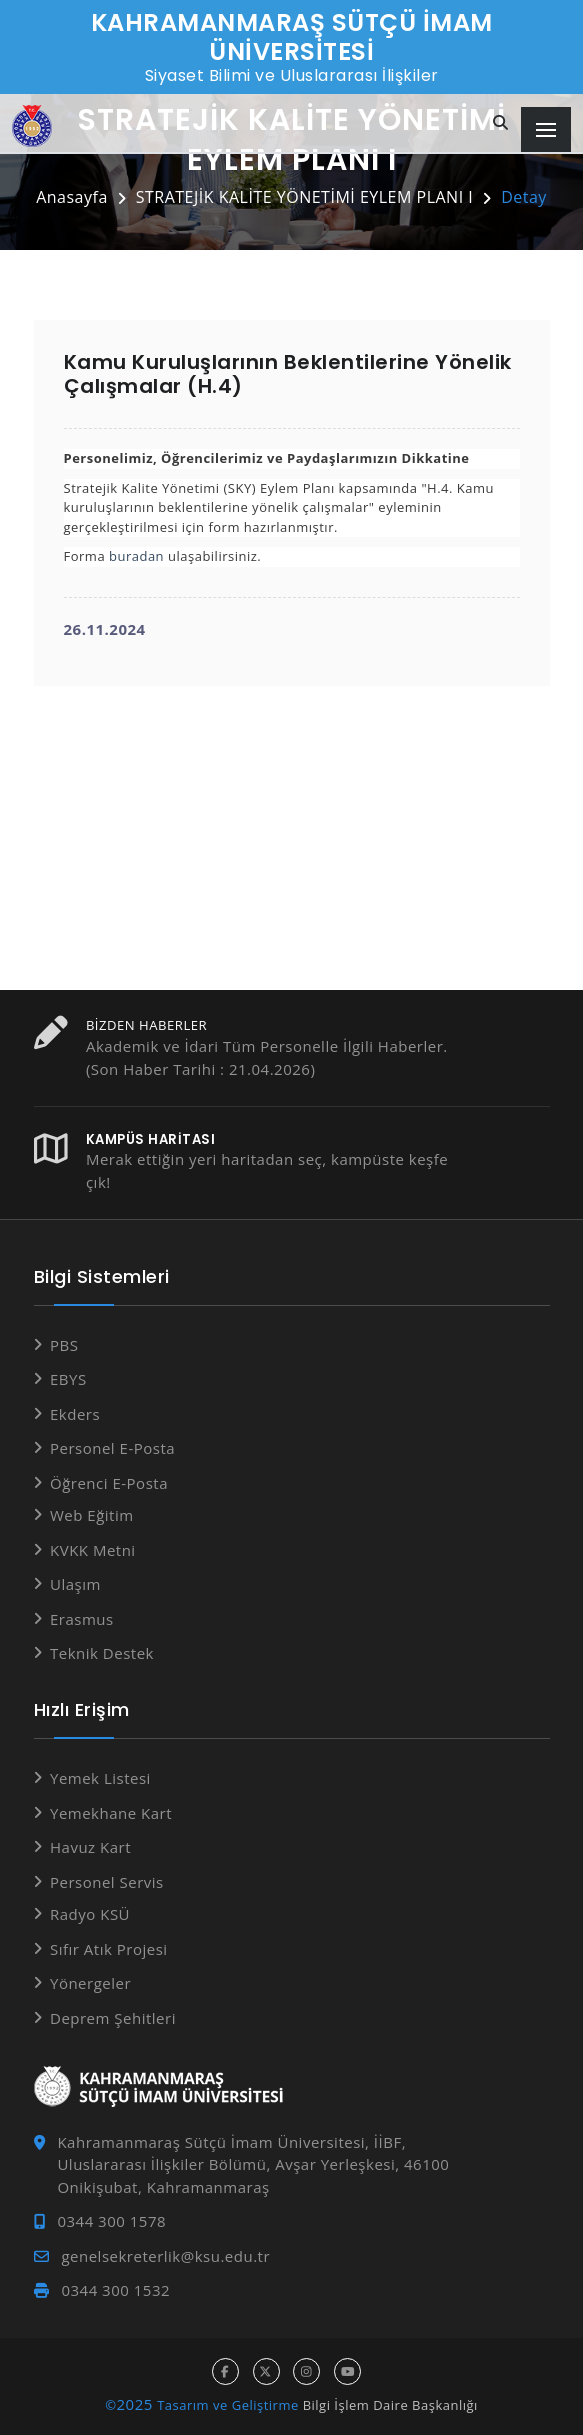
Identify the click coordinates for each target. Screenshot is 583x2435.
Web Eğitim (92, 1515)
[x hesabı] (266, 2371)
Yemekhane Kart (111, 1813)
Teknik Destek (102, 1653)
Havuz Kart (90, 1847)
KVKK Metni (93, 1550)
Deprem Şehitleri (113, 2018)
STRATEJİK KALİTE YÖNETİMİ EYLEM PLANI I (305, 197)
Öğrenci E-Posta (109, 1483)
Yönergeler (90, 1983)
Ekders (75, 1414)
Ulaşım (75, 1584)
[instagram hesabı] (306, 2371)
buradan (136, 556)
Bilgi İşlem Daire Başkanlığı (390, 2405)
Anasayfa (72, 197)
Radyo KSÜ (90, 1914)
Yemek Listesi (100, 1778)
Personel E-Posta (112, 1448)
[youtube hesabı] (347, 2371)
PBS (64, 1345)
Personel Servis (107, 1882)
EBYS (68, 1379)
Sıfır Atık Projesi (109, 1949)
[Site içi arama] (501, 123)
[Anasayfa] (32, 126)
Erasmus (82, 1619)
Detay (524, 197)
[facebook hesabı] (225, 2371)
